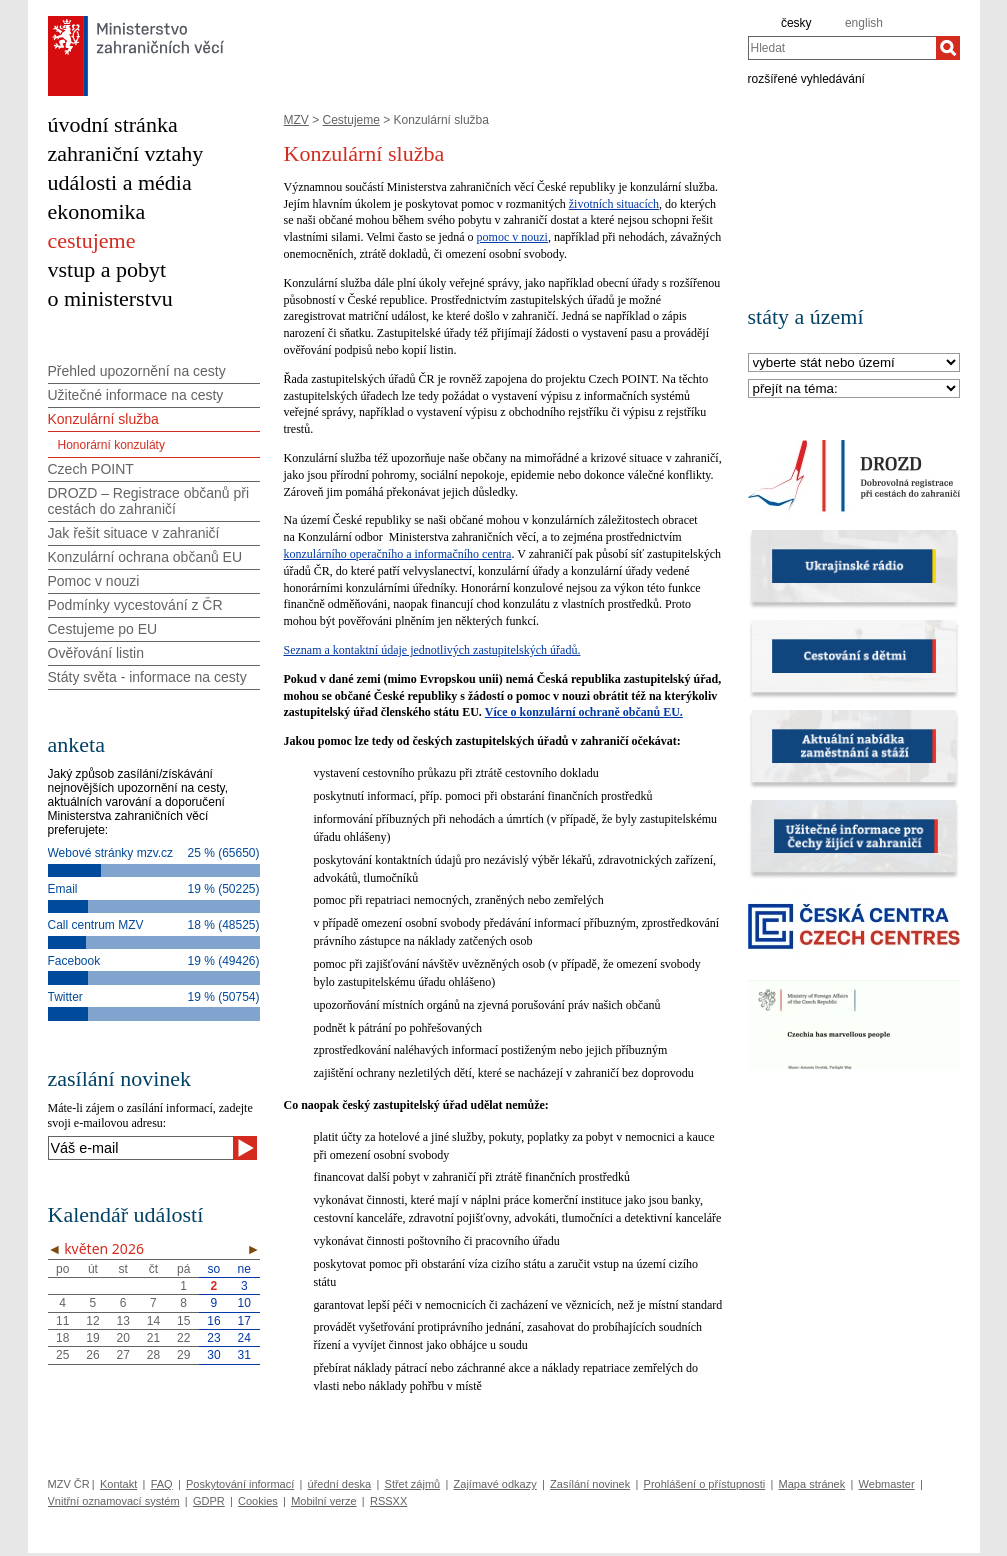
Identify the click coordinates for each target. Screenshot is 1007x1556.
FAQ (162, 1484)
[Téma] (854, 389)
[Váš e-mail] (140, 1148)
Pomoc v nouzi (94, 581)
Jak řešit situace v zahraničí (134, 533)
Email (63, 889)
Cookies (258, 1501)
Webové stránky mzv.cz (111, 853)
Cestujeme (351, 120)
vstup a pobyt (107, 269)
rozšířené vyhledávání (806, 78)
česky (796, 23)
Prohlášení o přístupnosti (705, 1484)
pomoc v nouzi (512, 237)
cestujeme (92, 240)
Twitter (65, 997)
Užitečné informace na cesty (136, 395)
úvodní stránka (113, 124)
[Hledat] (948, 48)
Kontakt (118, 1484)
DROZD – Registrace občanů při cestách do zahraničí (149, 501)
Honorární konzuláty (111, 445)
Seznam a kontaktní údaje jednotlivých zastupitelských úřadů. (432, 650)
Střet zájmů (413, 1484)
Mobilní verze (323, 1501)
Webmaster (887, 1484)
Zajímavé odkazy (495, 1484)
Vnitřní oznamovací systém (114, 1501)
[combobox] (842, 48)
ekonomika (97, 211)
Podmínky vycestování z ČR (135, 605)
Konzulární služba (103, 419)
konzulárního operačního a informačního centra (398, 554)
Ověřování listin (96, 653)
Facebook (74, 961)
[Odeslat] (245, 1148)
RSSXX (388, 1501)
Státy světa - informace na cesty (147, 677)
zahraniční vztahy (126, 153)
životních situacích (614, 204)
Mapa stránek (812, 1484)
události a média (120, 182)
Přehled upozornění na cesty (137, 371)
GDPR (209, 1501)
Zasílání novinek (590, 1484)
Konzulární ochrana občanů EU (145, 557)
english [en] (864, 23)
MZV (296, 120)
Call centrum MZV (96, 925)
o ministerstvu (110, 298)
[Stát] (854, 363)
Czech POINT (91, 469)
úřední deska (340, 1484)
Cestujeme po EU (103, 629)
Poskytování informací (240, 1484)
